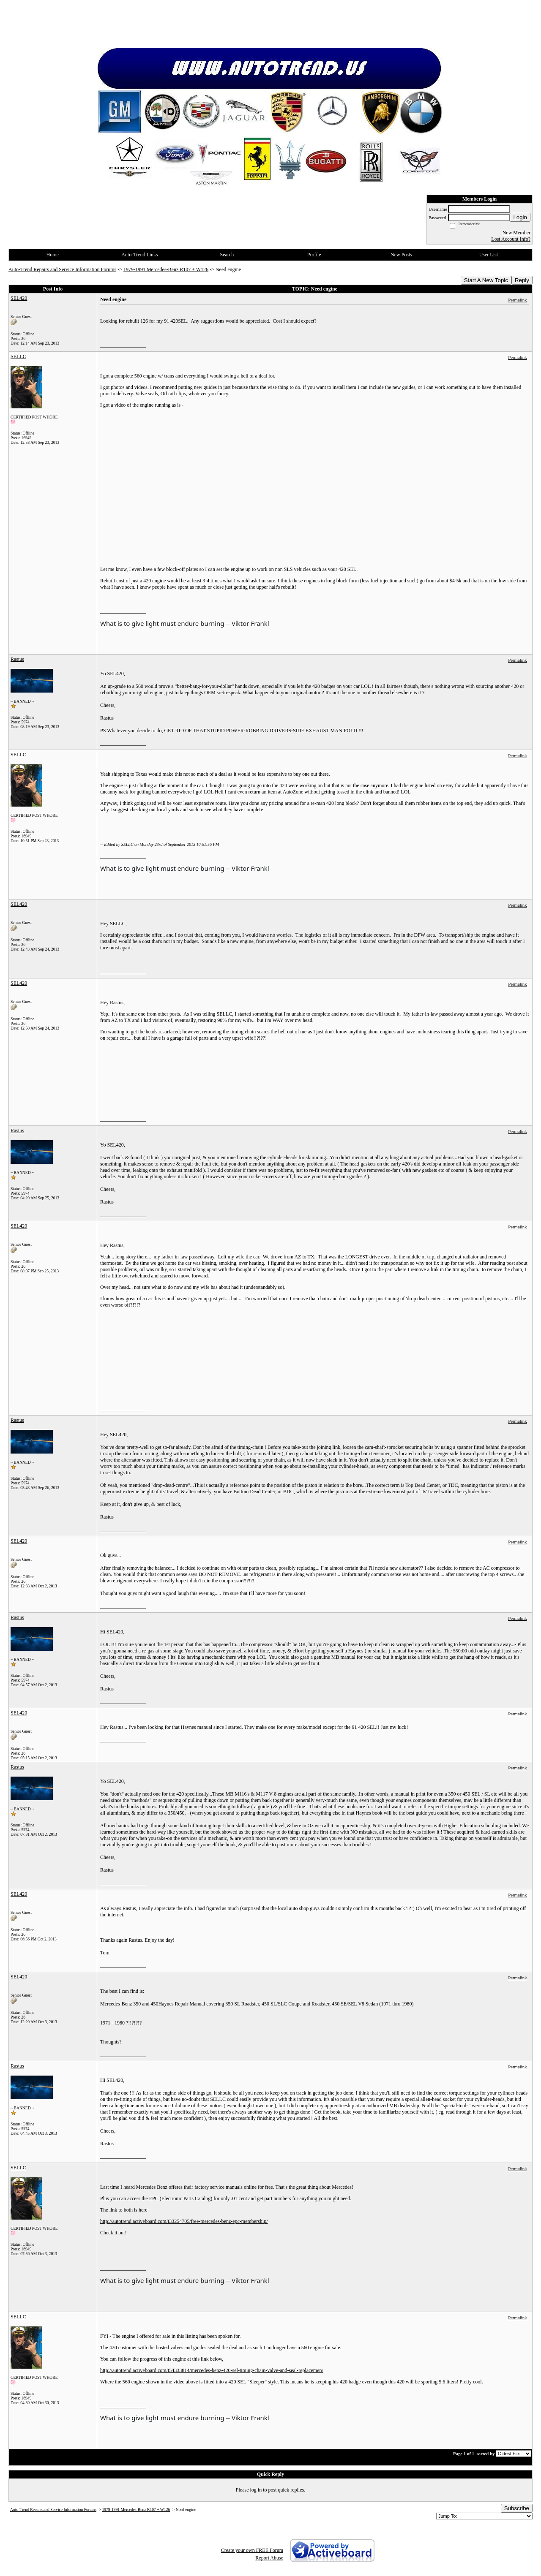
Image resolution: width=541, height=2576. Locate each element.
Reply (522, 280)
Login (520, 217)
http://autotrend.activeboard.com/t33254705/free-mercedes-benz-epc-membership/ (184, 2221)
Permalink (517, 299)
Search (227, 255)
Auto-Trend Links (139, 255)
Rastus (17, 659)
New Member (516, 233)
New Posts (401, 255)
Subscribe (516, 2508)
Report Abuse (269, 2558)
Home (52, 255)
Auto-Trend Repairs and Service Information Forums (62, 269)
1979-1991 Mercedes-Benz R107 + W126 (165, 269)
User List (488, 255)
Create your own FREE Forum (252, 2550)
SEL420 (19, 298)
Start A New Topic (486, 280)
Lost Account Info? (510, 239)
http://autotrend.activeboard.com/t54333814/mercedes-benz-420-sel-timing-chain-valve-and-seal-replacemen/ (211, 2370)
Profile (314, 255)
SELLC (18, 356)
